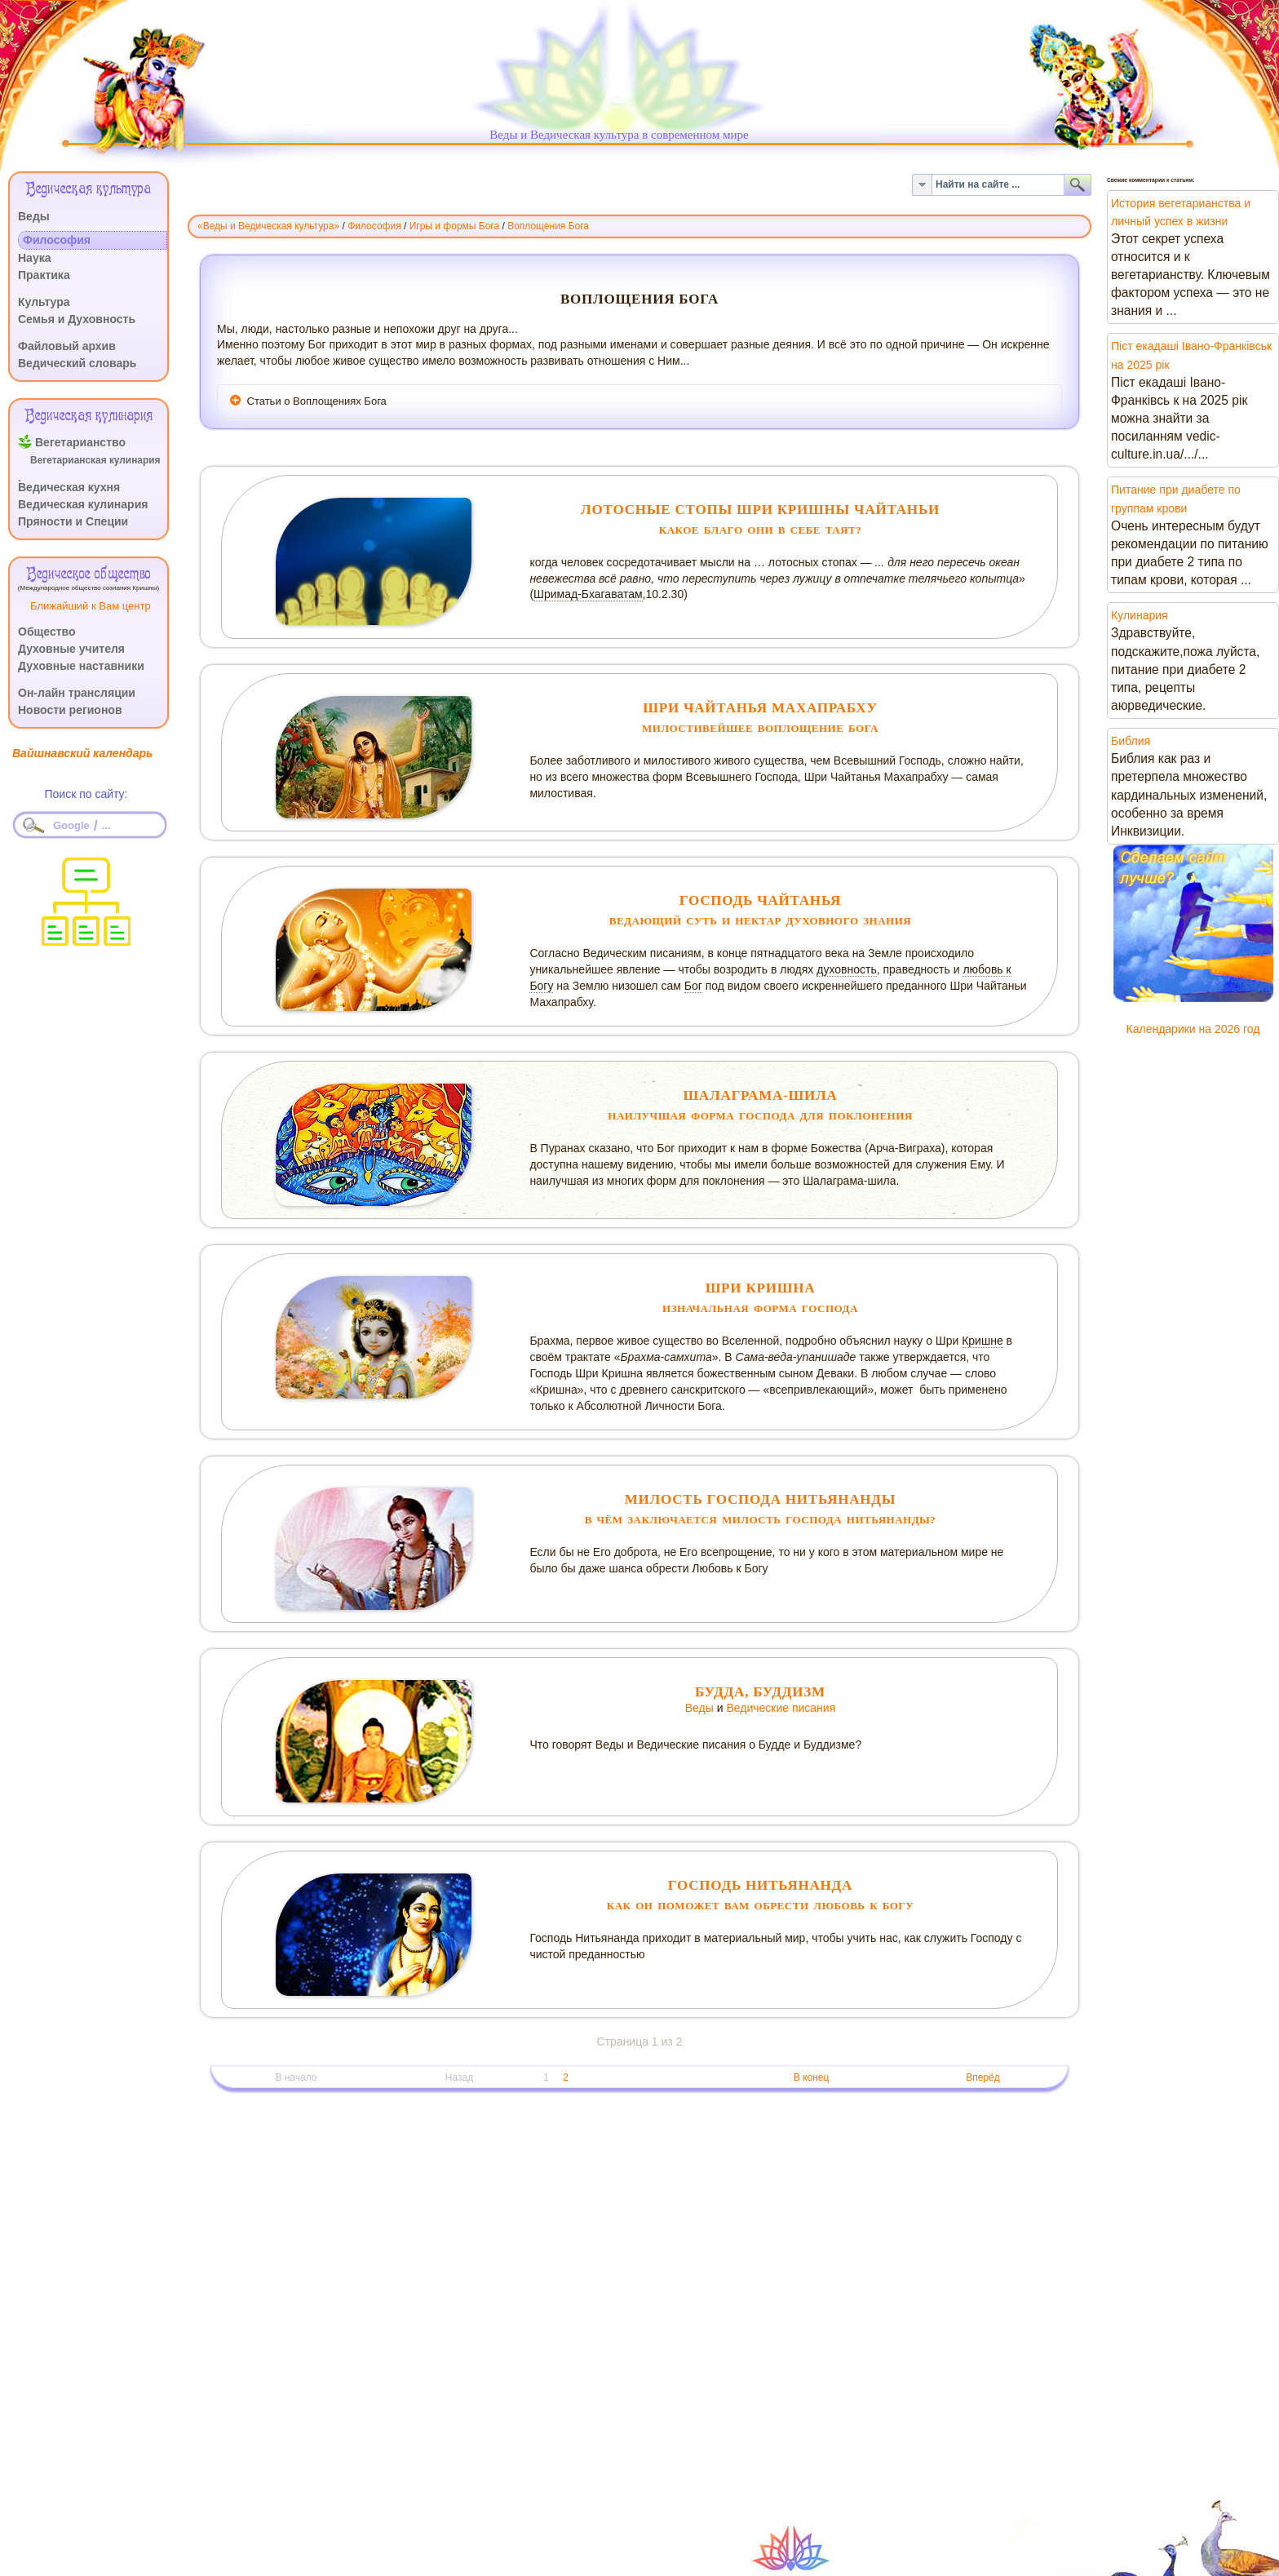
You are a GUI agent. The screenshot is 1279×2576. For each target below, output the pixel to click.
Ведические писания (780, 1707)
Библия (1130, 740)
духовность (846, 969)
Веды (699, 1707)
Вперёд (983, 2077)
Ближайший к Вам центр (90, 606)
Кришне (982, 1340)
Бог (693, 985)
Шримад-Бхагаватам (588, 594)
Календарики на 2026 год (1193, 1028)
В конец (812, 2077)
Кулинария (1139, 615)
